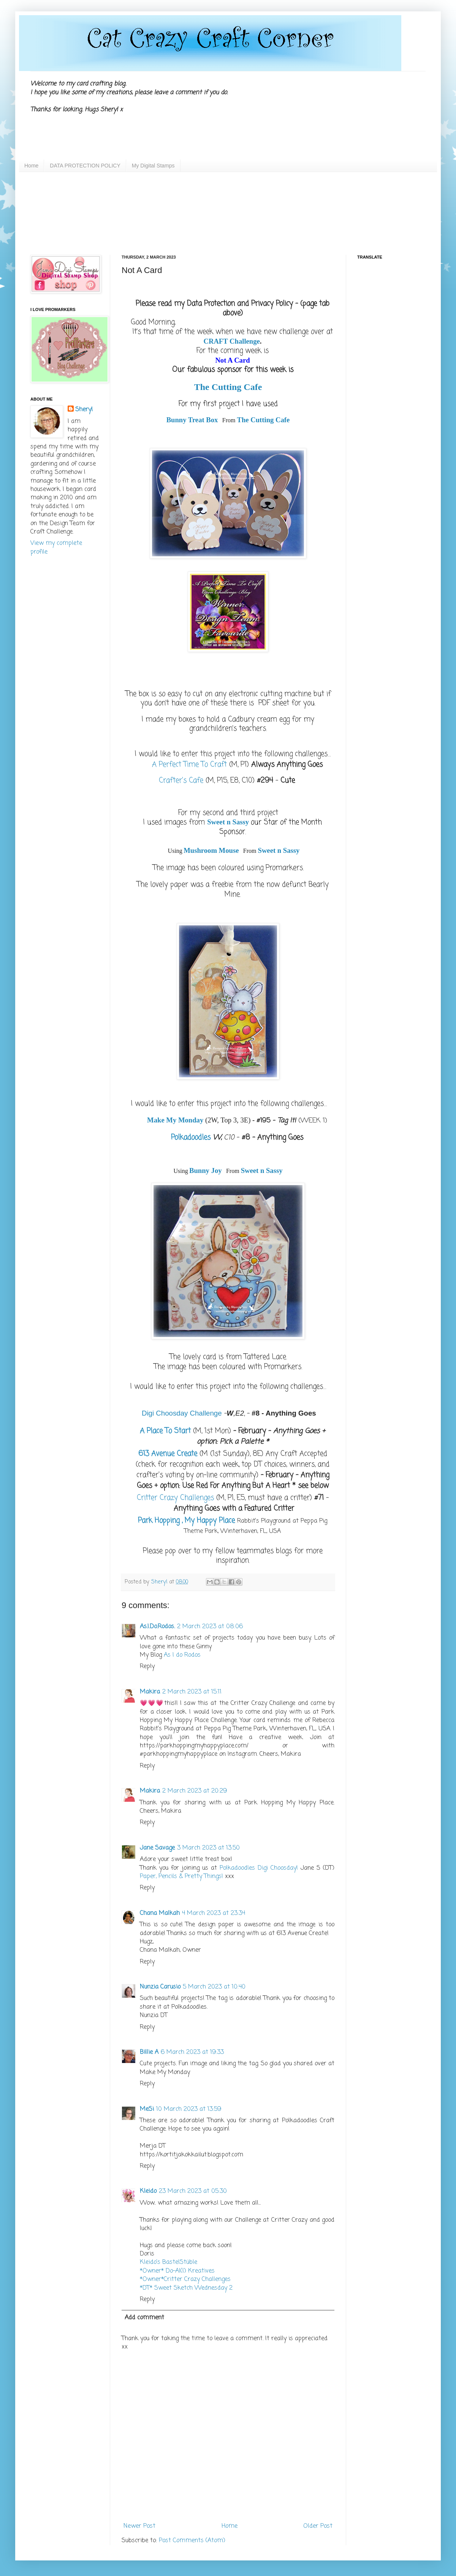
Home (31, 166)
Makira (150, 1692)
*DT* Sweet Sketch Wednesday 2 (186, 2288)
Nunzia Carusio (160, 1987)
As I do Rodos (182, 1655)
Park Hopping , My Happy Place (186, 1520)
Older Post (317, 2526)
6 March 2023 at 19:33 (192, 2052)
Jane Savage (157, 1848)
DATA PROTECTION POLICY (85, 166)
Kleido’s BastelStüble (168, 2262)
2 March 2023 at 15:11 (192, 1692)
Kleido (148, 2191)
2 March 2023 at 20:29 (194, 1791)
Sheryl (84, 410)
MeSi (147, 2109)
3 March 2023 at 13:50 (208, 1848)
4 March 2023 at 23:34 (213, 1913)
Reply (147, 1666)
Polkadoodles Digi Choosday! (259, 1868)
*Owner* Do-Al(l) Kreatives (177, 2271)
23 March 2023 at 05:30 (193, 2191)
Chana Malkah (160, 1913)
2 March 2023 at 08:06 (210, 1626)
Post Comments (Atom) (192, 2540)
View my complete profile (56, 547)
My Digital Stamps (153, 166)
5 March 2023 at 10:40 (214, 1987)
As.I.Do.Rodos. (157, 1626)
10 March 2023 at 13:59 (188, 2109)
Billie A (149, 2052)
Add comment (144, 2317)
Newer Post (139, 2526)
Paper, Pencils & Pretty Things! (181, 1876)
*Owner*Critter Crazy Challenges (185, 2279)
